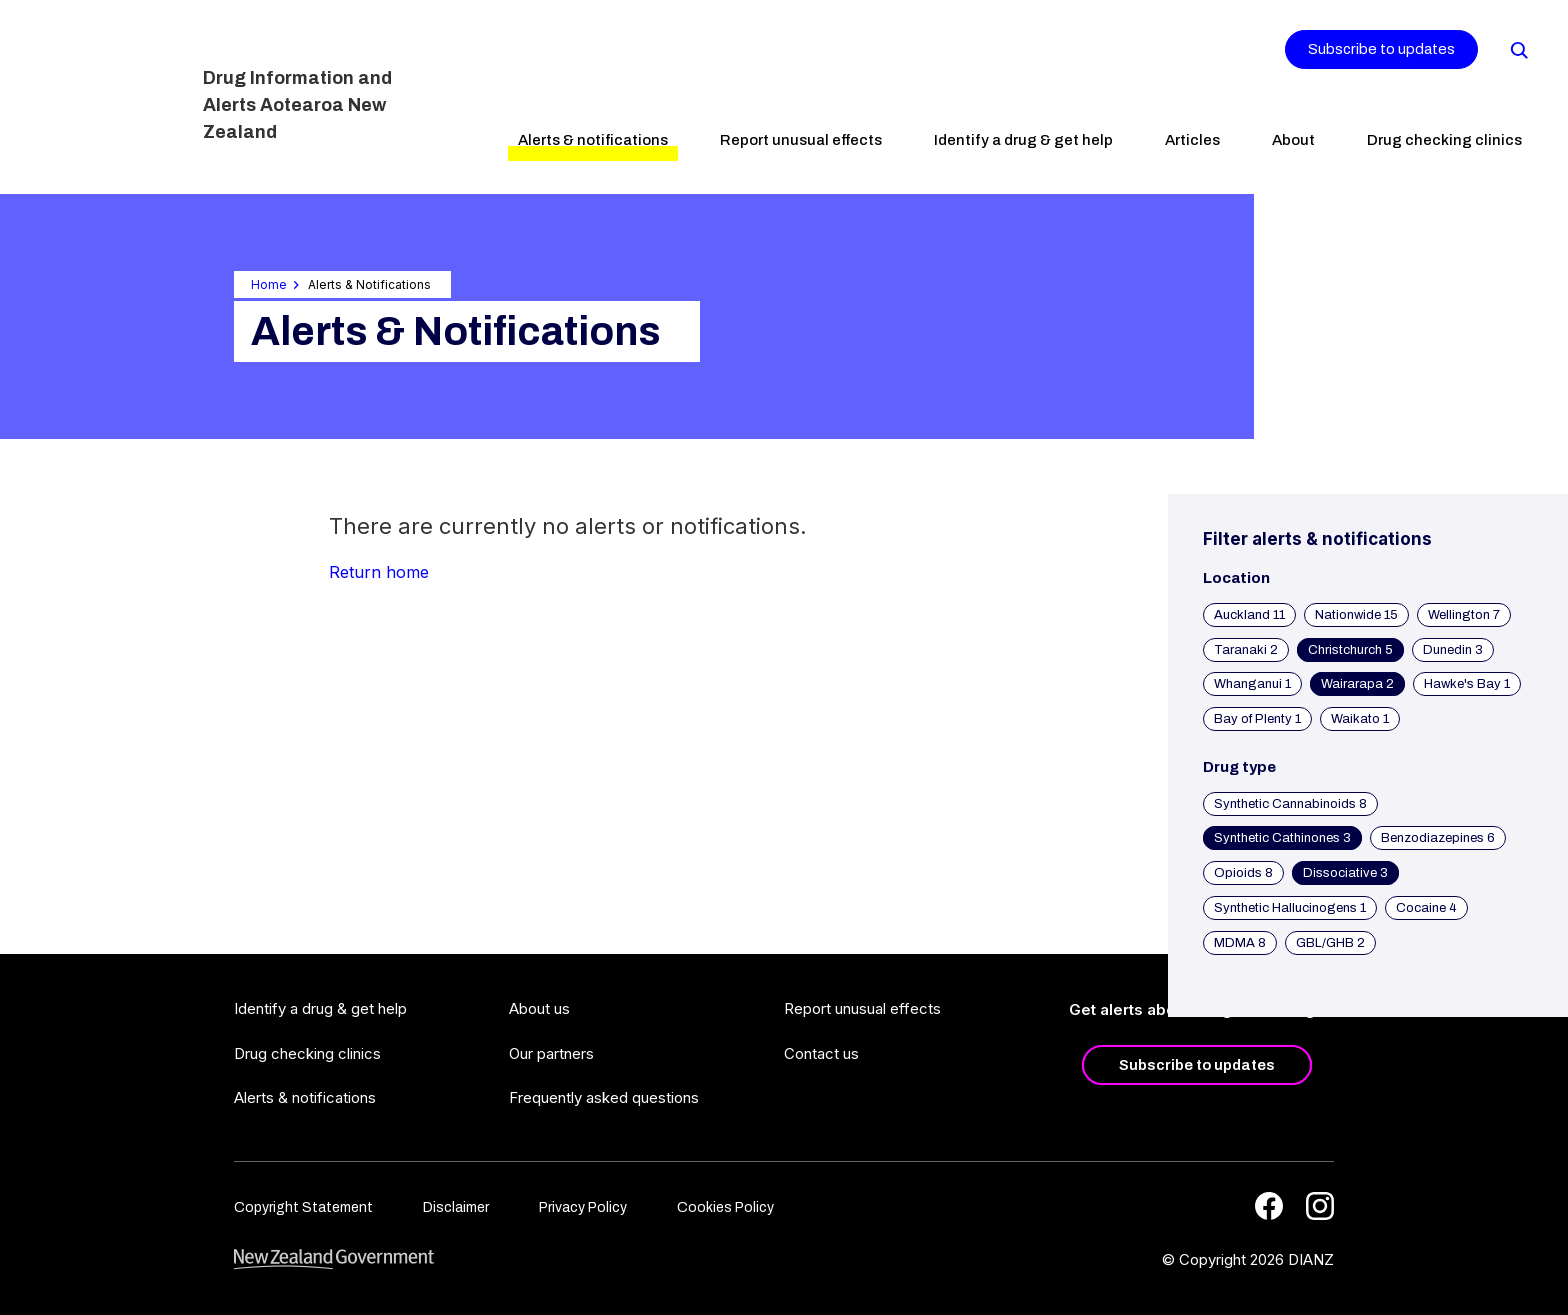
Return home (379, 572)
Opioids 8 (1243, 873)
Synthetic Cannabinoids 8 (1290, 804)
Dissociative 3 (1345, 873)
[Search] (1518, 49)
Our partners (551, 1053)
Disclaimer (456, 1207)
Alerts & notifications (593, 140)
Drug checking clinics (1444, 140)
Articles (1192, 140)
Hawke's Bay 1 (1467, 684)
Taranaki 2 (1246, 650)
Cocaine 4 (1426, 908)
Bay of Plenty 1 (1257, 719)
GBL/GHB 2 (1330, 943)
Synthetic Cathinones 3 (1282, 838)
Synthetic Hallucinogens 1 (1290, 908)
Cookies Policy (725, 1207)
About (1293, 140)
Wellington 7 (1464, 615)
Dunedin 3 (1453, 650)
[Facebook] (1269, 1206)
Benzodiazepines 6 (1438, 838)
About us (539, 1008)
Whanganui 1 (1252, 684)
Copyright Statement (303, 1207)
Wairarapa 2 (1357, 684)
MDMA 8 (1240, 943)
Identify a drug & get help (1023, 140)
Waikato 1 (1360, 719)
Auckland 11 (1249, 615)
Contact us (821, 1053)
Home (269, 284)
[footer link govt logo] (334, 1259)
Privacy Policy (583, 1207)
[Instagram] (1320, 1206)
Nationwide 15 (1356, 615)
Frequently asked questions (604, 1097)
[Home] (107, 95)
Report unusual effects (801, 140)
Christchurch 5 (1350, 650)
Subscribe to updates (1381, 49)
